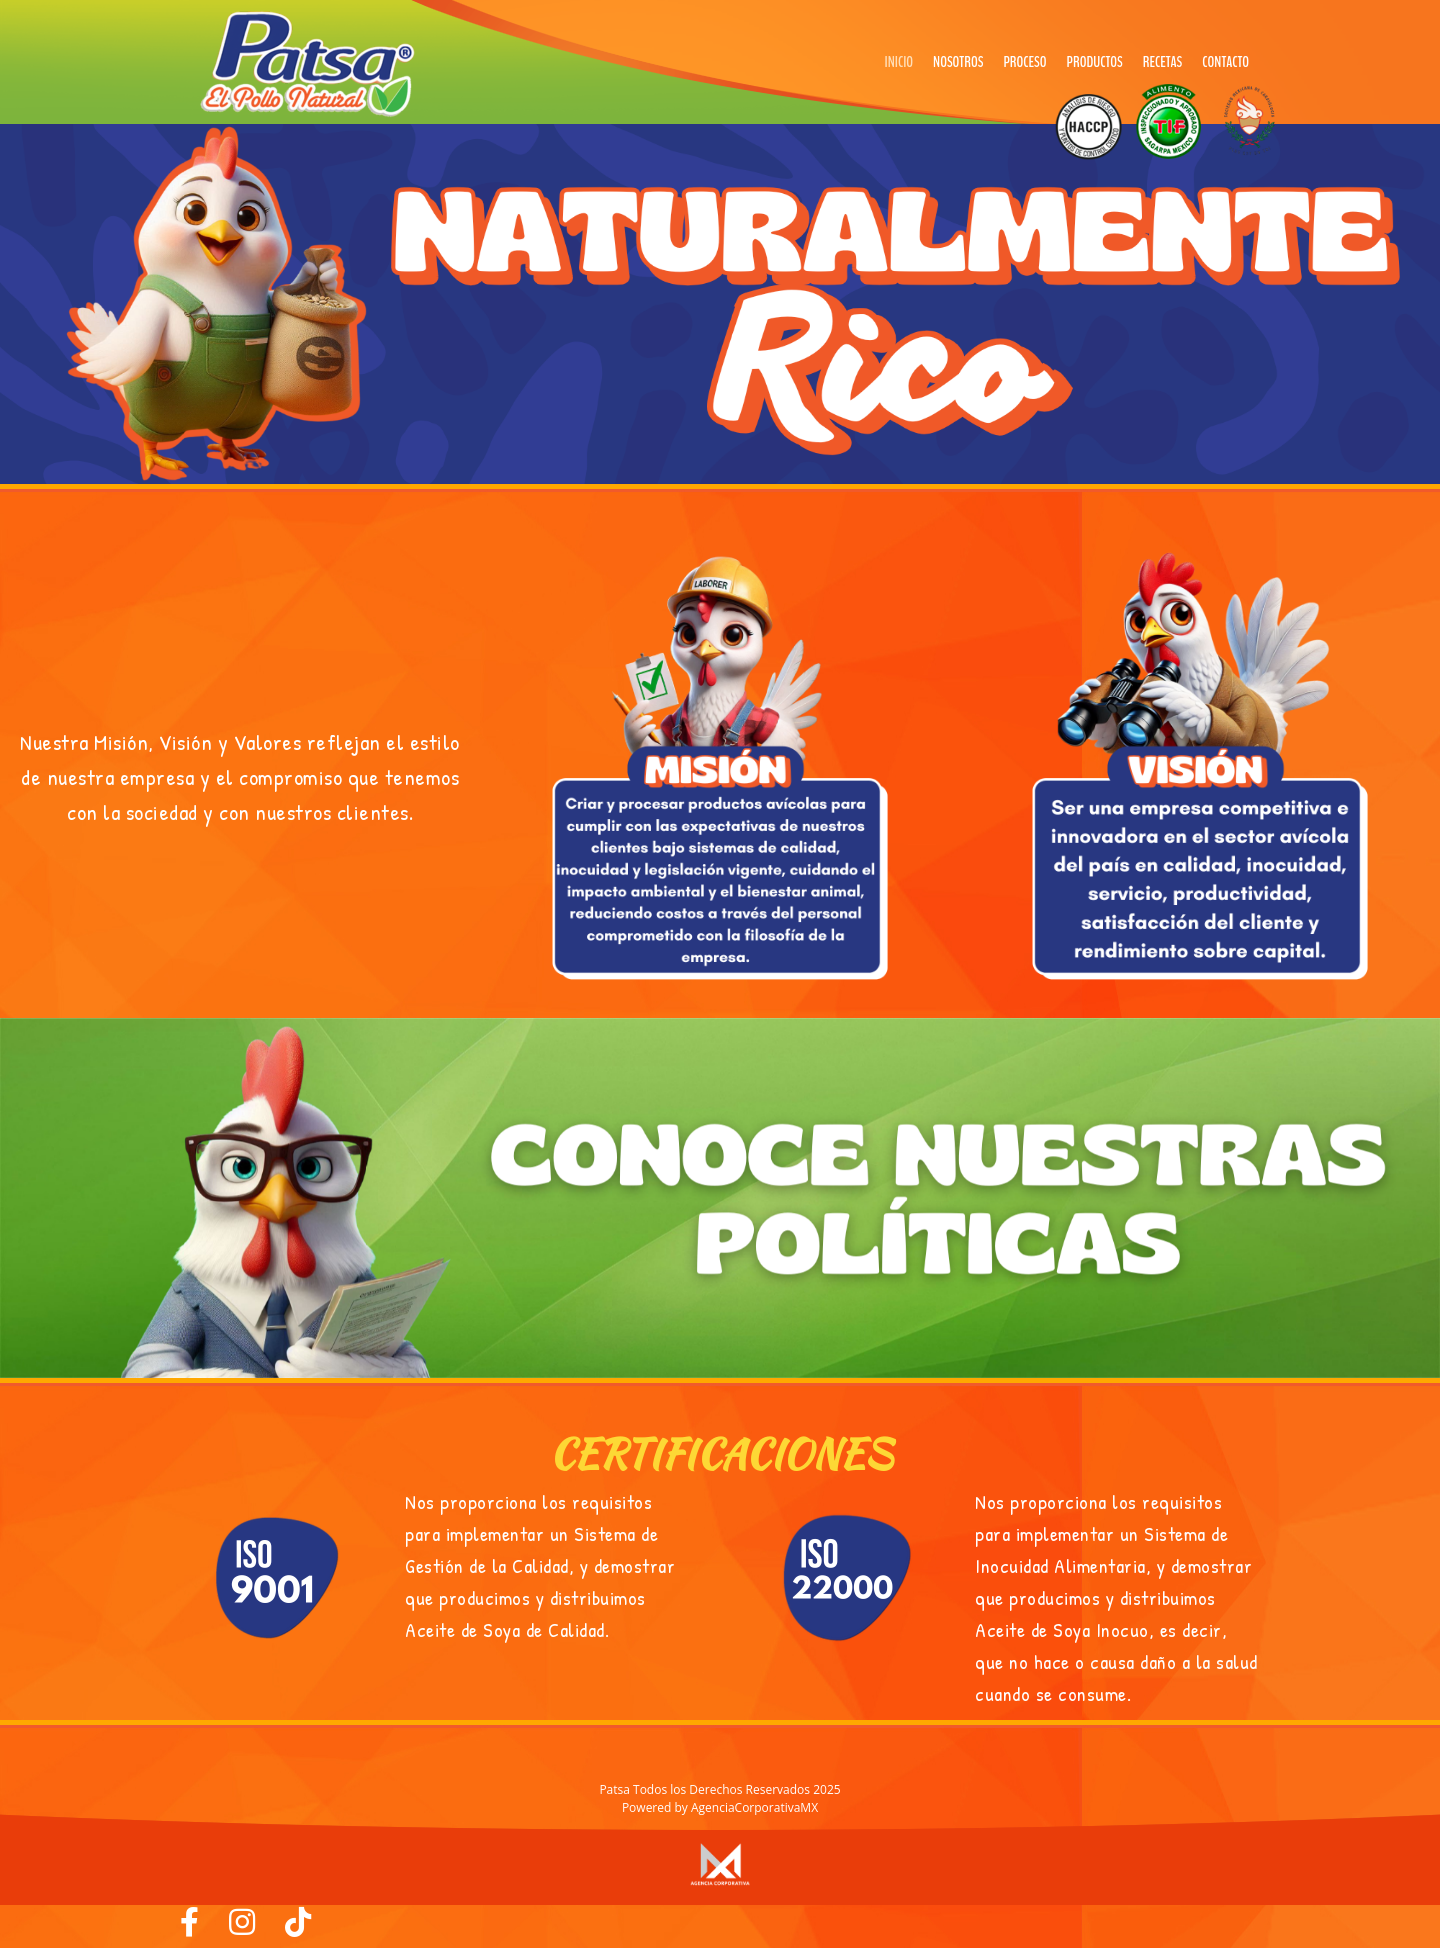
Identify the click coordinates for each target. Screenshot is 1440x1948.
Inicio (899, 62)
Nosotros (958, 62)
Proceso (1024, 62)
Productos (1095, 62)
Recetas (1163, 62)
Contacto (1225, 62)
